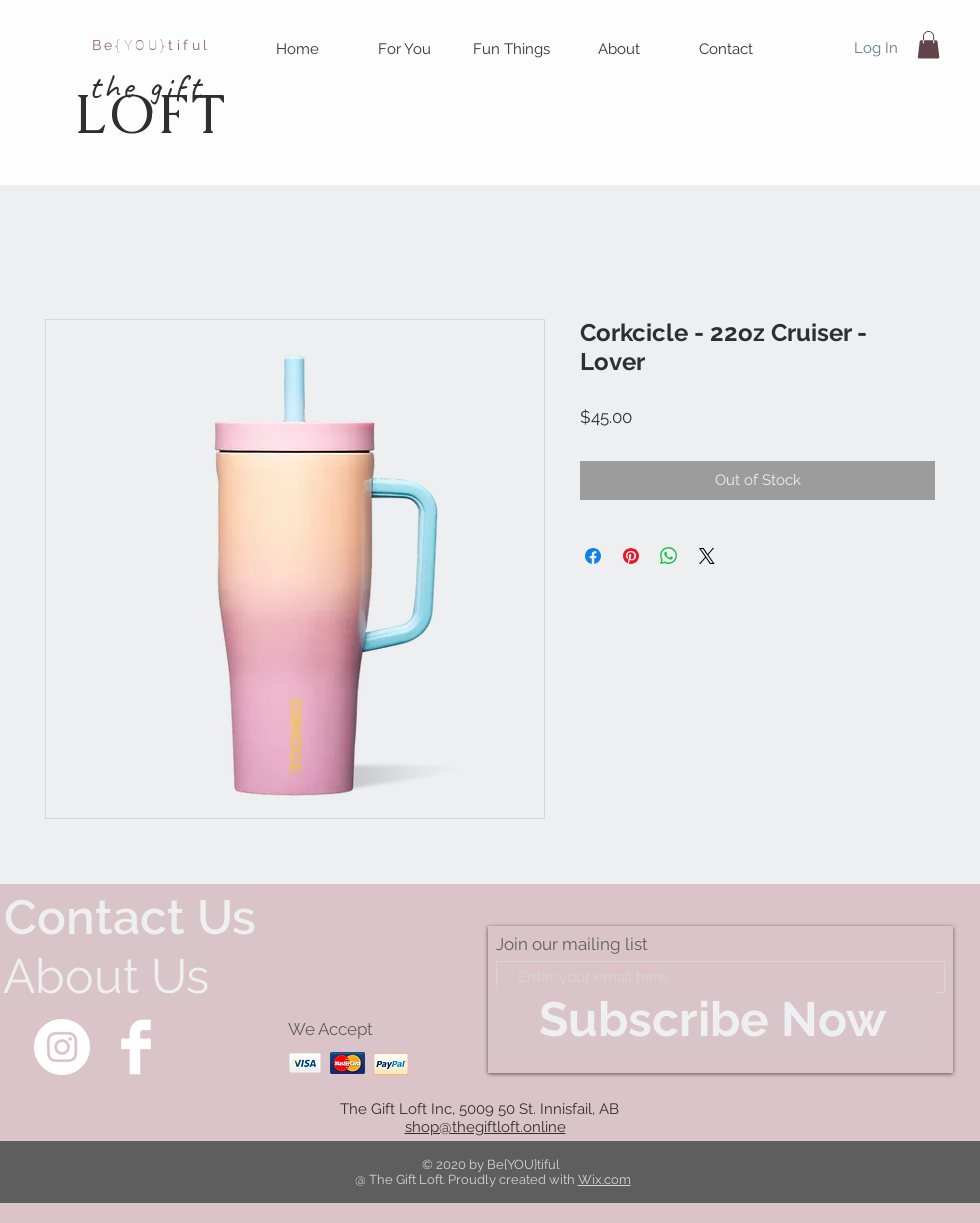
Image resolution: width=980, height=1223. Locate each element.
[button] (404, 49)
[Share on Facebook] (593, 556)
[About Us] (105, 976)
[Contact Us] (130, 917)
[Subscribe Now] (712, 1019)
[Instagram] (62, 1047)
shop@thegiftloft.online (485, 1127)
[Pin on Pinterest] (631, 556)
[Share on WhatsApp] (669, 556)
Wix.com (604, 1179)
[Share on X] (707, 556)
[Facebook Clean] (136, 1047)
